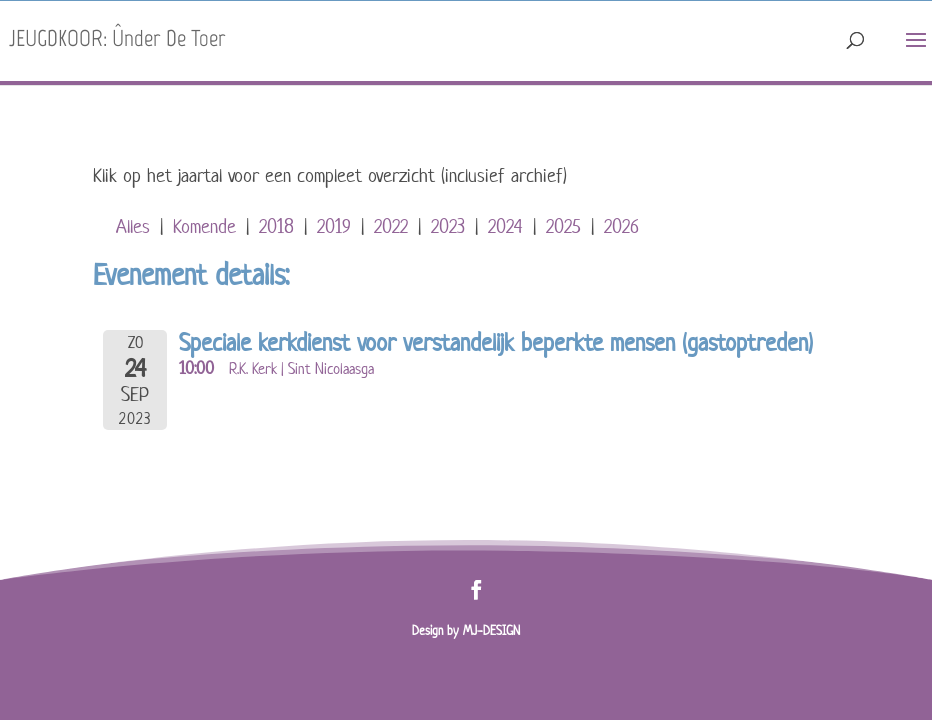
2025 (563, 226)
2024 (505, 226)
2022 (391, 226)
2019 (334, 226)
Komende (204, 226)
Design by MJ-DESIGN (466, 630)
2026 (621, 226)
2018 (276, 226)
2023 (448, 226)
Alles (133, 226)
